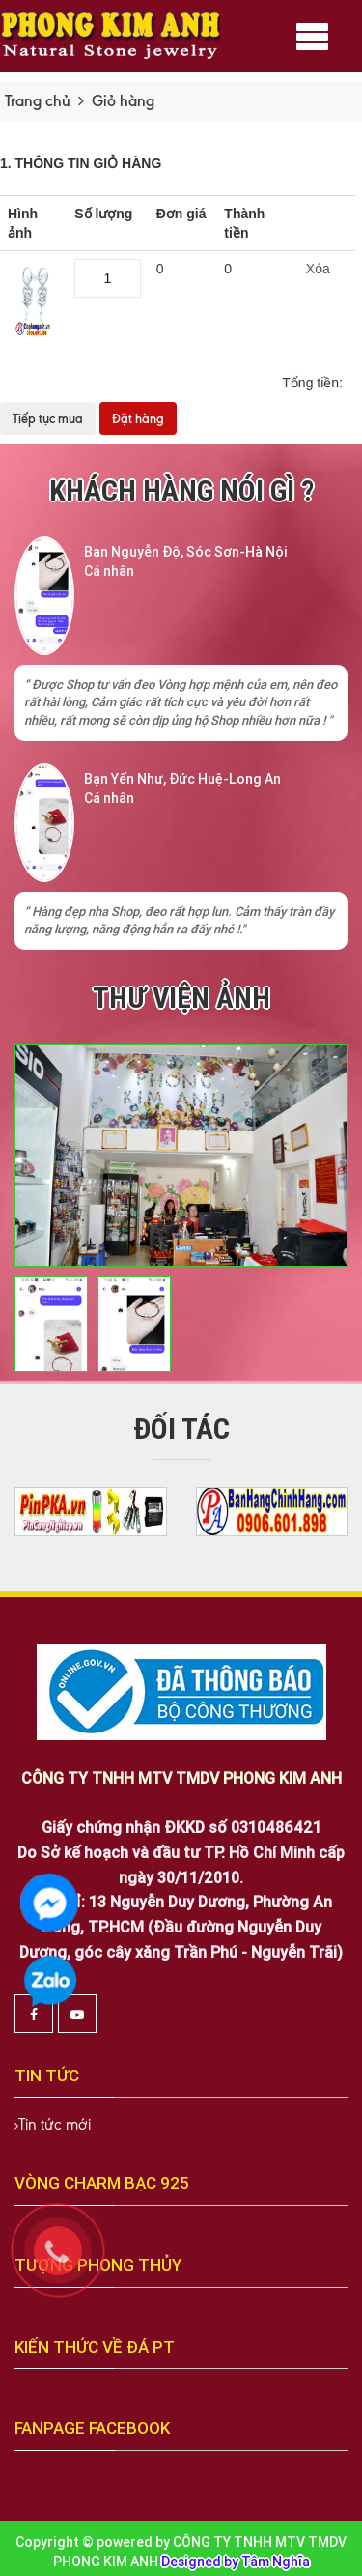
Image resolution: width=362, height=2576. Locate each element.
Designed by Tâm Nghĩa (235, 2561)
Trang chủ (37, 101)
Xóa (318, 268)
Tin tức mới (54, 2124)
